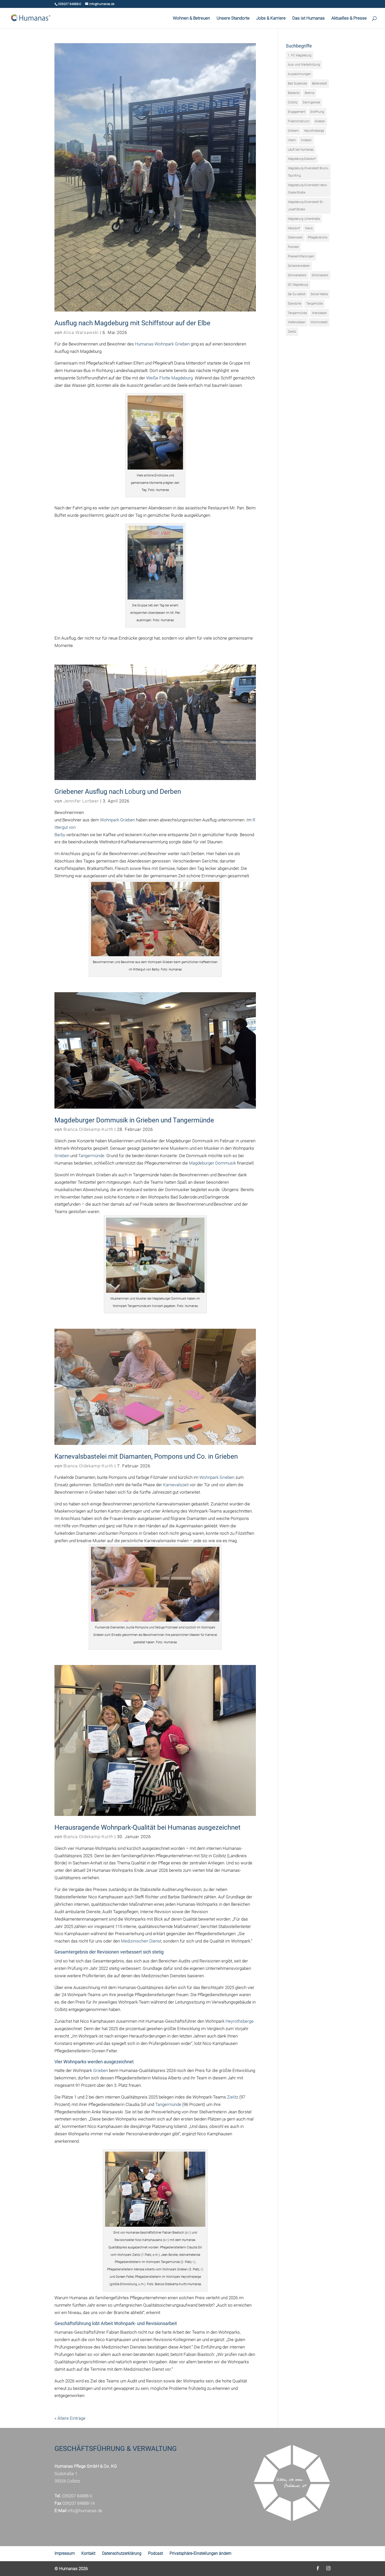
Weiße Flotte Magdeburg (169, 377)
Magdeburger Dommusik (212, 1163)
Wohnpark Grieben (117, 819)
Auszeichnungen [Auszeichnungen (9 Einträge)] (299, 74)
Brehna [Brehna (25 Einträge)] (309, 93)
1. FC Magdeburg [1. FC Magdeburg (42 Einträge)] (299, 55)
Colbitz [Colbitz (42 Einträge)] (293, 102)
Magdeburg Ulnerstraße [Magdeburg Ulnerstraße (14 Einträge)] (304, 219)
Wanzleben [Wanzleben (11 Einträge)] (319, 313)
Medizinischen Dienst (141, 1941)
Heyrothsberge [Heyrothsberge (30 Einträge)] (314, 131)
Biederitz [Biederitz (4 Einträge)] (294, 93)
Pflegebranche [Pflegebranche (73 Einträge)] (317, 237)
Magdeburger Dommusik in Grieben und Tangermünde (134, 1120)
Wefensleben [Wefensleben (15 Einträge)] (296, 322)
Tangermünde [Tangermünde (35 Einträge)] (297, 313)
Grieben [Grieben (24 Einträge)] (320, 121)
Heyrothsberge (239, 2021)
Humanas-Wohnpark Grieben (162, 343)
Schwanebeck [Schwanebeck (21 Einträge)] (297, 275)
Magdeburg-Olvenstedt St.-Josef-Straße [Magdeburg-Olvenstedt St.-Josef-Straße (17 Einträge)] (306, 205)
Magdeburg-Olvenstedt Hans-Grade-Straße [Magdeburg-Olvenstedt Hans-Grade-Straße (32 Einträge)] (307, 188)
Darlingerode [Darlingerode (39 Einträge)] (311, 102)
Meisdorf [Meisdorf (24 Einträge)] (294, 228)
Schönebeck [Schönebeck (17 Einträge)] (320, 275)
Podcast (155, 2553)
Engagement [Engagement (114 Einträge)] (296, 112)
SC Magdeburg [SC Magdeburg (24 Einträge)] (298, 284)
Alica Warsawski (81, 332)
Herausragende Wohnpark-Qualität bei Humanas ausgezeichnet (147, 1827)
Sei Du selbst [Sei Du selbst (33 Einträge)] (296, 294)
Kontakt (88, 2553)
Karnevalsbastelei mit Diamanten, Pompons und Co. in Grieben (146, 1456)
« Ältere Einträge (69, 2418)
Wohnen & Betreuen (191, 18)
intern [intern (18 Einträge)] (292, 140)
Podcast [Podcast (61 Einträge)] (293, 247)
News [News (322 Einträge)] (309, 228)
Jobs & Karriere (271, 18)
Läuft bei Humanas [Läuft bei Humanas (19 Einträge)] (300, 149)
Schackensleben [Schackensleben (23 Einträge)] (299, 266)
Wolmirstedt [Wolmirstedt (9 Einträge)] (319, 322)
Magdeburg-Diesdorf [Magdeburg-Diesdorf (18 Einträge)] (302, 159)
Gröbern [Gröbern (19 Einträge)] (293, 131)
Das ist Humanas (308, 18)
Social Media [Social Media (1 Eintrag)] (319, 294)
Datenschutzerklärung (121, 2553)
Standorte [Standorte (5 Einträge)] (294, 303)
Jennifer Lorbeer (81, 801)
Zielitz (232, 2097)
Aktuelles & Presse (349, 18)
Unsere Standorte (233, 18)
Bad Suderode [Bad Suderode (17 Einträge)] (297, 83)
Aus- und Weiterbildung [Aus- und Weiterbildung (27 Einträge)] (304, 64)
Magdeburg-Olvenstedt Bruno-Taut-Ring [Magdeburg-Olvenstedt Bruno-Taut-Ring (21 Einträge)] (308, 171)
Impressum (64, 2553)
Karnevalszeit (176, 1484)
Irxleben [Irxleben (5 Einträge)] (306, 140)
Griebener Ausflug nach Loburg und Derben (117, 791)
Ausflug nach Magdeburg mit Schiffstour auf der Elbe (132, 323)
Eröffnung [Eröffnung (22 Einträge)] (317, 112)
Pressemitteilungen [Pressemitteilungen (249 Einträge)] (301, 256)
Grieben (61, 1155)
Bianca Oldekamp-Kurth (88, 1129)
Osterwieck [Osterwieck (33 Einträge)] (295, 237)
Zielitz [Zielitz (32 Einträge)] (292, 331)
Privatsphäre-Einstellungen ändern (200, 2553)
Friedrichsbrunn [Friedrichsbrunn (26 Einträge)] (299, 121)
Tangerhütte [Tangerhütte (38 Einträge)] (314, 303)
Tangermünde (91, 1155)
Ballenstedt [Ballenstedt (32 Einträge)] (319, 83)
